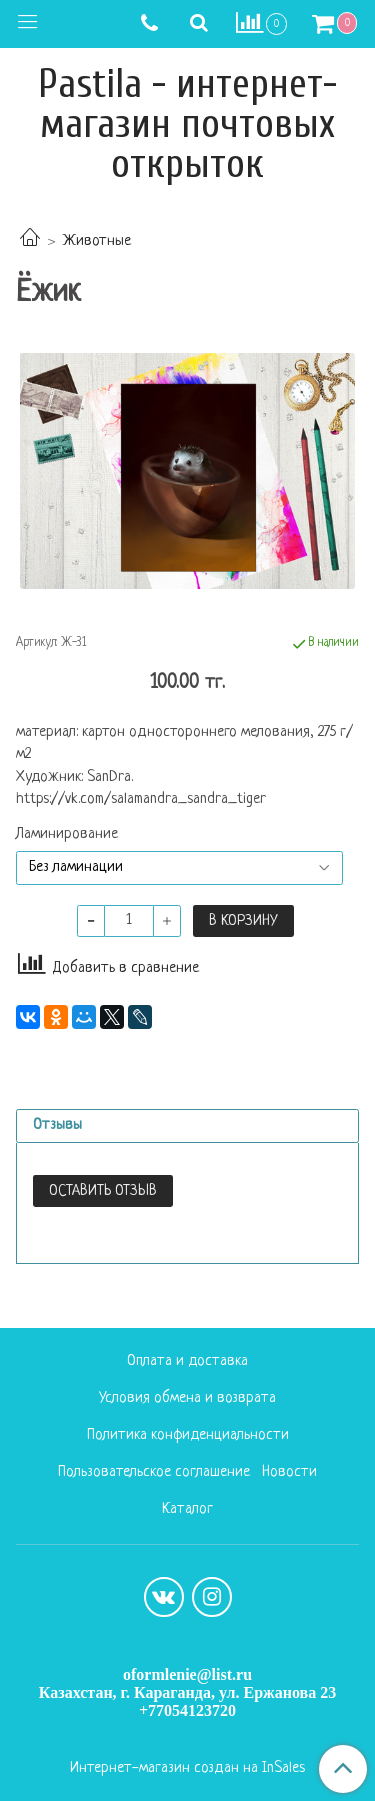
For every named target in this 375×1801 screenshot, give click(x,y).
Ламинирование (67, 835)
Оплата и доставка (187, 1361)
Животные (97, 241)
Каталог (187, 1509)
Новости (289, 1472)
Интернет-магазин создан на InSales (187, 1769)
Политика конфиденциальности (188, 1435)
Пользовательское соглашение (154, 1472)
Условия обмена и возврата (187, 1398)
